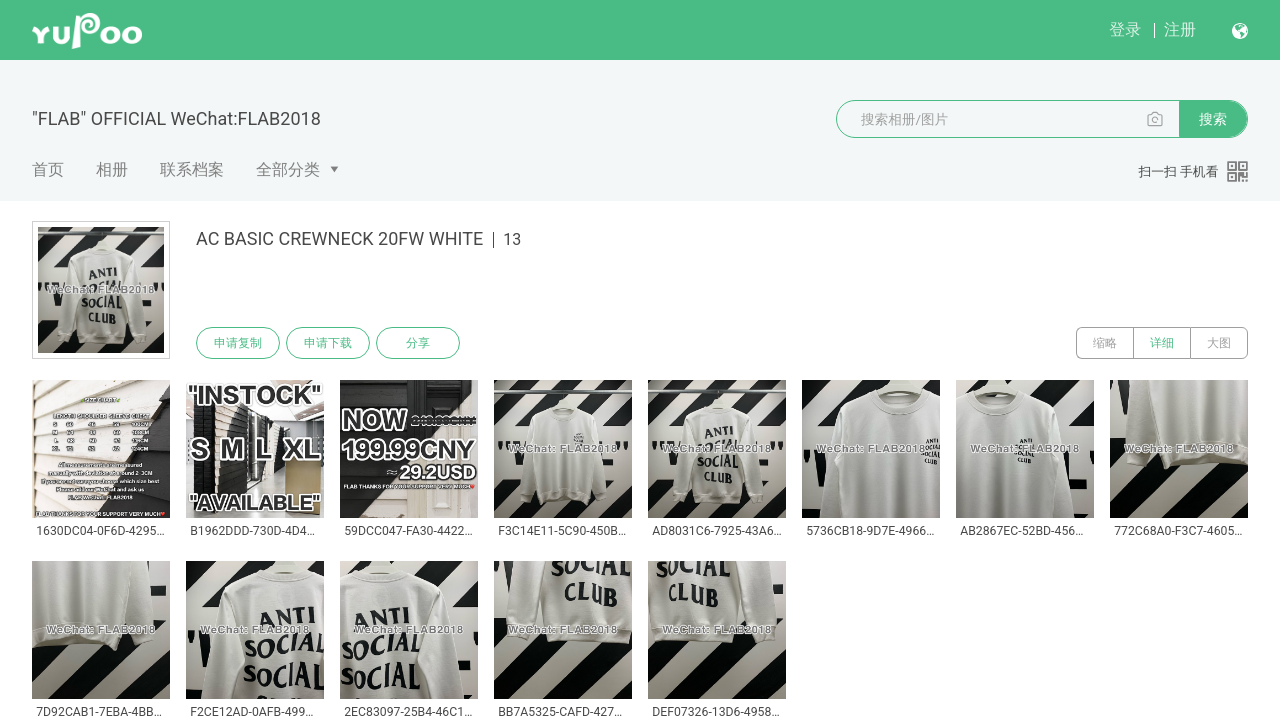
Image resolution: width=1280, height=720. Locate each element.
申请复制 (238, 343)
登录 (1125, 29)
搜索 (1213, 119)
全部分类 (288, 169)
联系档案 (192, 169)
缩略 (1105, 343)
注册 (1180, 29)
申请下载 (328, 343)
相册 (112, 169)
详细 (1162, 343)
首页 (48, 169)
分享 (418, 343)
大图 (1219, 343)
